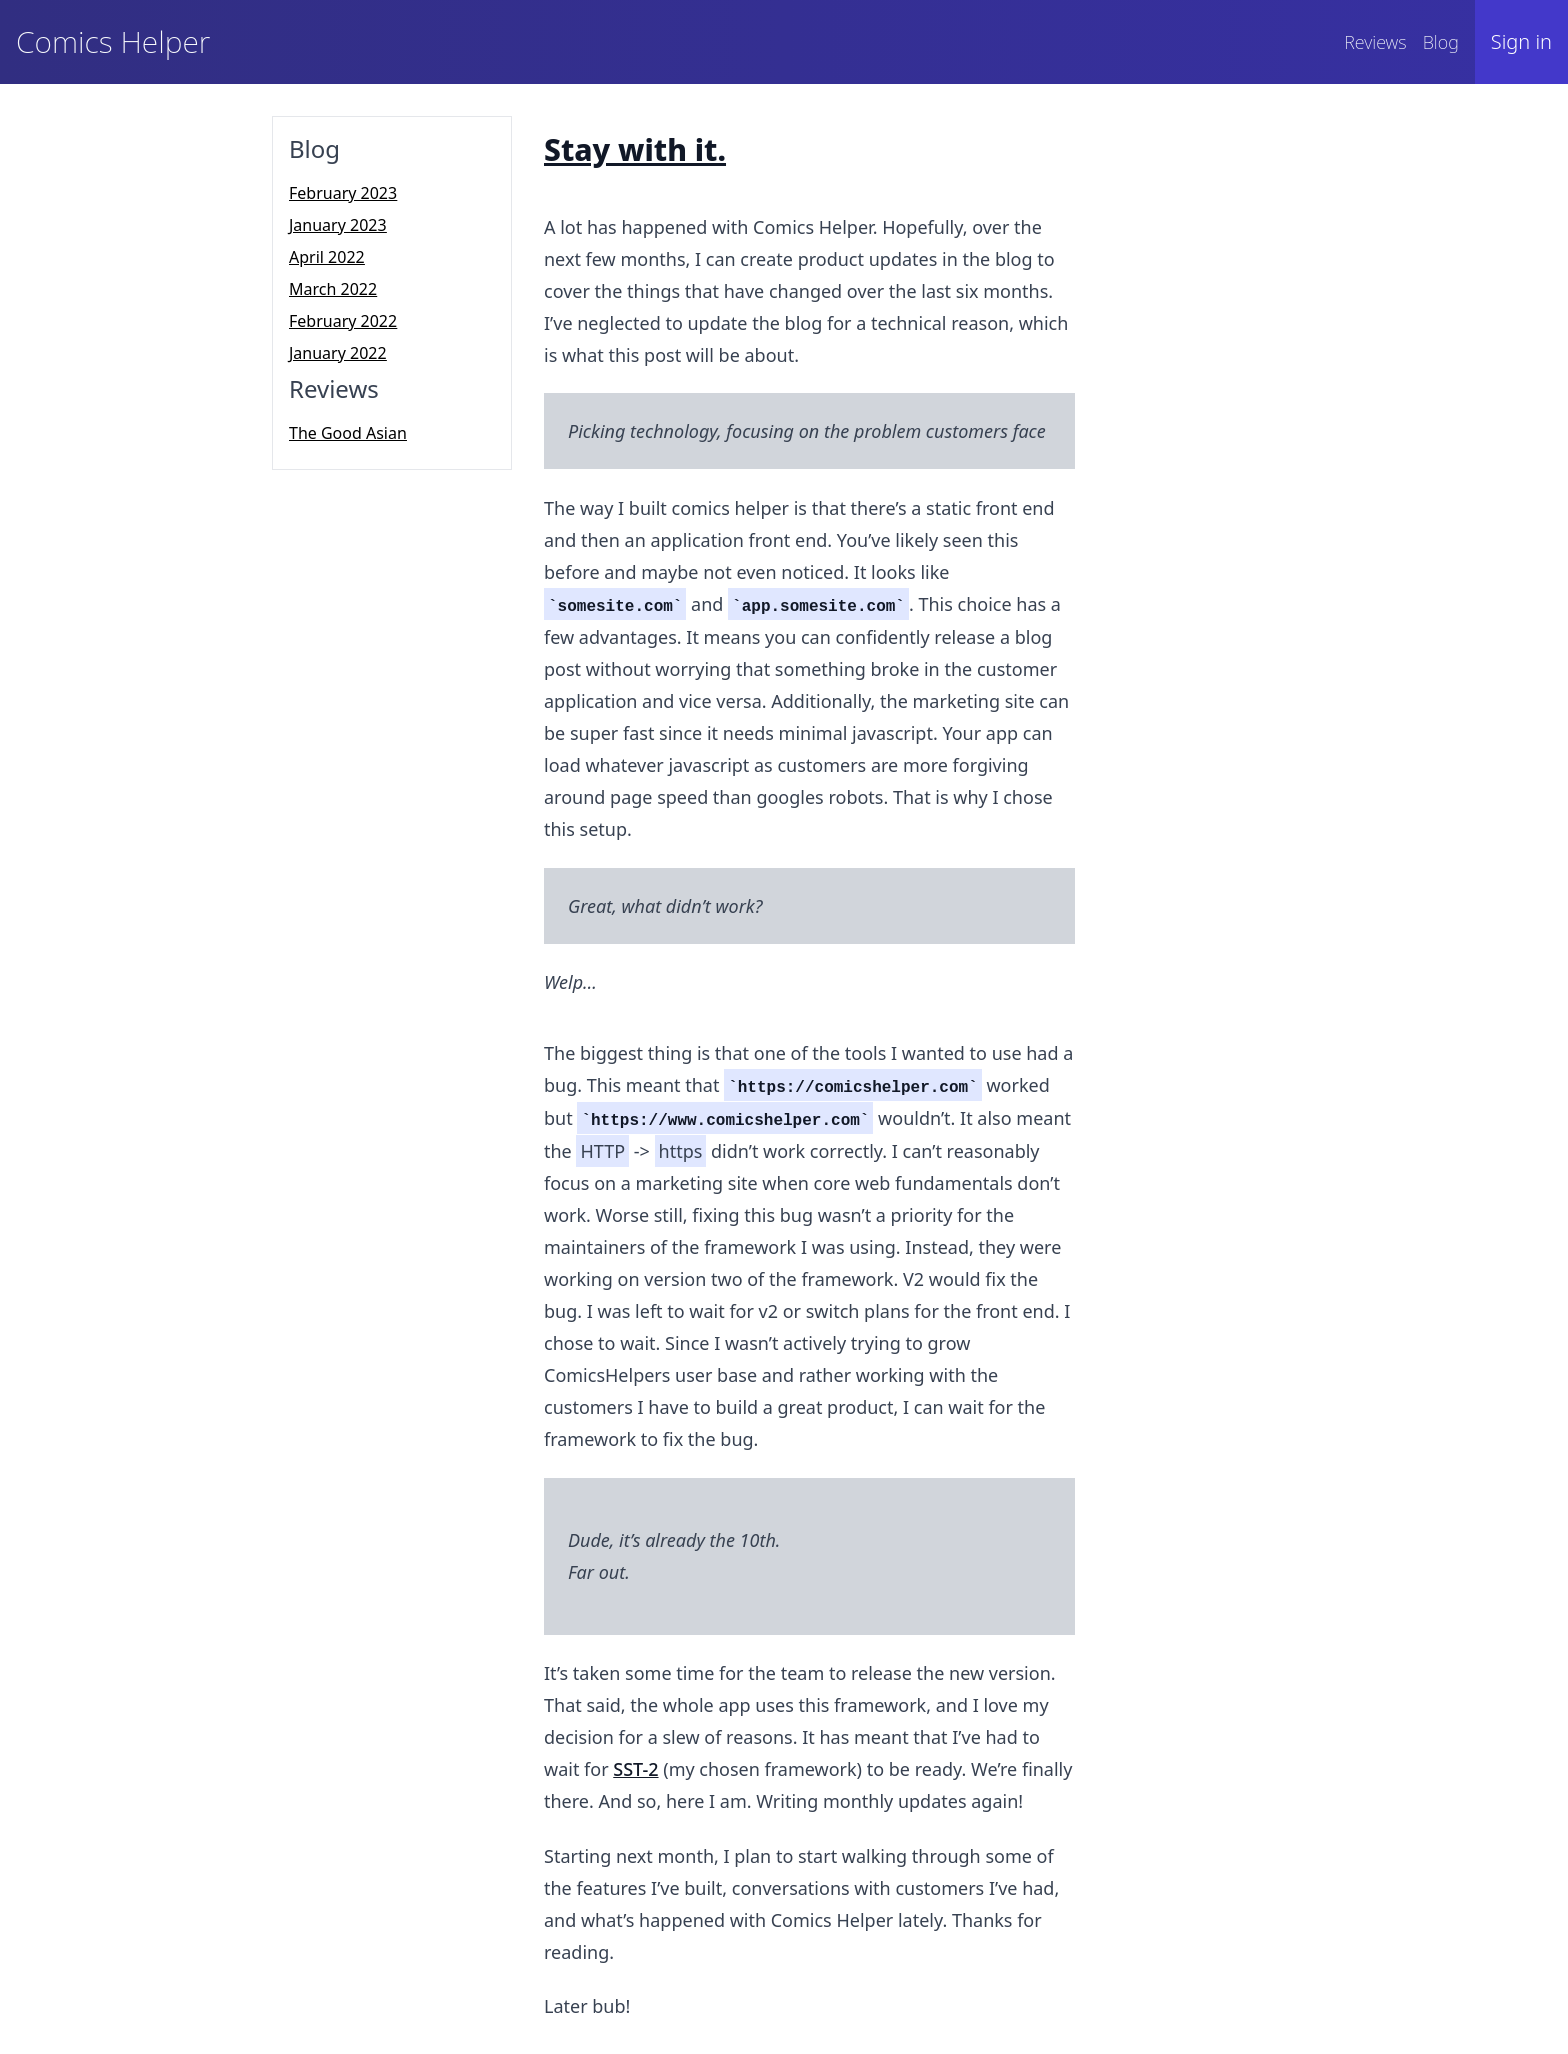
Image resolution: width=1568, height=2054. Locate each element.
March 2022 (333, 289)
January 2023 (338, 225)
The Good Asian (348, 433)
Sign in (1521, 41)
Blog (1441, 42)
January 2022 (338, 353)
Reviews (1375, 42)
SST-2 (635, 1769)
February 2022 (343, 321)
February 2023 (343, 193)
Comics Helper (113, 41)
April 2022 (327, 257)
